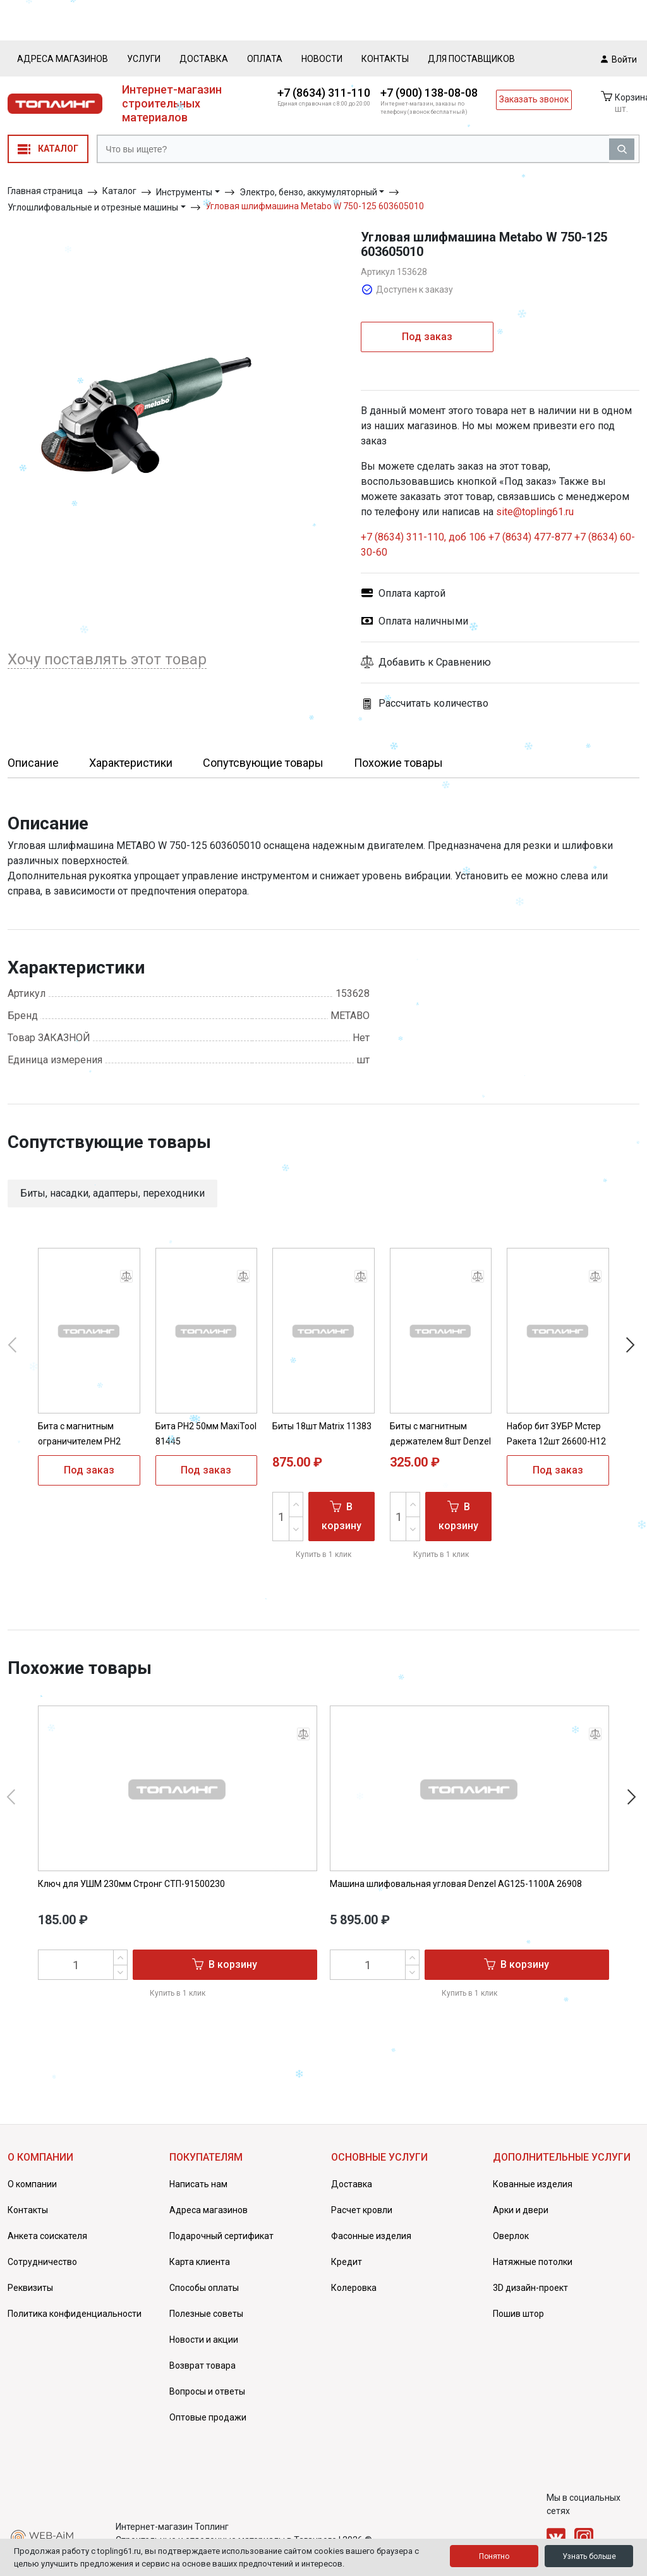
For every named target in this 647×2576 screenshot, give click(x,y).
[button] (500, 662)
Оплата (264, 59)
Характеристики (130, 762)
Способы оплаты (204, 2288)
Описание (33, 762)
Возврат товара (202, 2365)
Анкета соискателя (47, 2236)
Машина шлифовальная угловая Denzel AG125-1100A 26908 (456, 1884)
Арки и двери (520, 2210)
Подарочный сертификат (221, 2236)
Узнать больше (589, 2556)
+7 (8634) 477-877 (530, 537)
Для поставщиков (471, 59)
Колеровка (354, 2288)
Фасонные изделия (371, 2236)
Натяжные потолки (532, 2262)
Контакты (385, 59)
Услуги (143, 59)
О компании (32, 2184)
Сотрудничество (42, 2262)
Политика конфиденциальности (75, 2314)
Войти (619, 59)
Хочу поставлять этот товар (107, 659)
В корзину (341, 1515)
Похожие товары (398, 762)
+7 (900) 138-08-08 (429, 92)
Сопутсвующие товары (263, 762)
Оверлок (511, 2236)
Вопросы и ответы (207, 2391)
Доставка (203, 59)
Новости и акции (203, 2340)
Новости (321, 59)
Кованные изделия (532, 2184)
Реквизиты (30, 2288)
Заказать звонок (534, 99)
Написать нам (198, 2184)
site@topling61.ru (535, 512)
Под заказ (427, 337)
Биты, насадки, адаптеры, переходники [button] (112, 1193)
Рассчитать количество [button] (424, 703)
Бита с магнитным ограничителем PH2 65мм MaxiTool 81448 (82, 1441)
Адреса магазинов (62, 59)
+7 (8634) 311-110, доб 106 (424, 537)
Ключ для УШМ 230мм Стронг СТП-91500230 (131, 1884)
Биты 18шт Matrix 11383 (322, 1426)
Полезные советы (206, 2314)
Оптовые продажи (207, 2417)
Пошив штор (518, 2314)
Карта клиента (199, 2262)
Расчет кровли (361, 2210)
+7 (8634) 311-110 (323, 92)
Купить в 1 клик (323, 1554)
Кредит (346, 2262)
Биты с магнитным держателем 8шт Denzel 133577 (440, 1441)
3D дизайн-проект (530, 2288)
